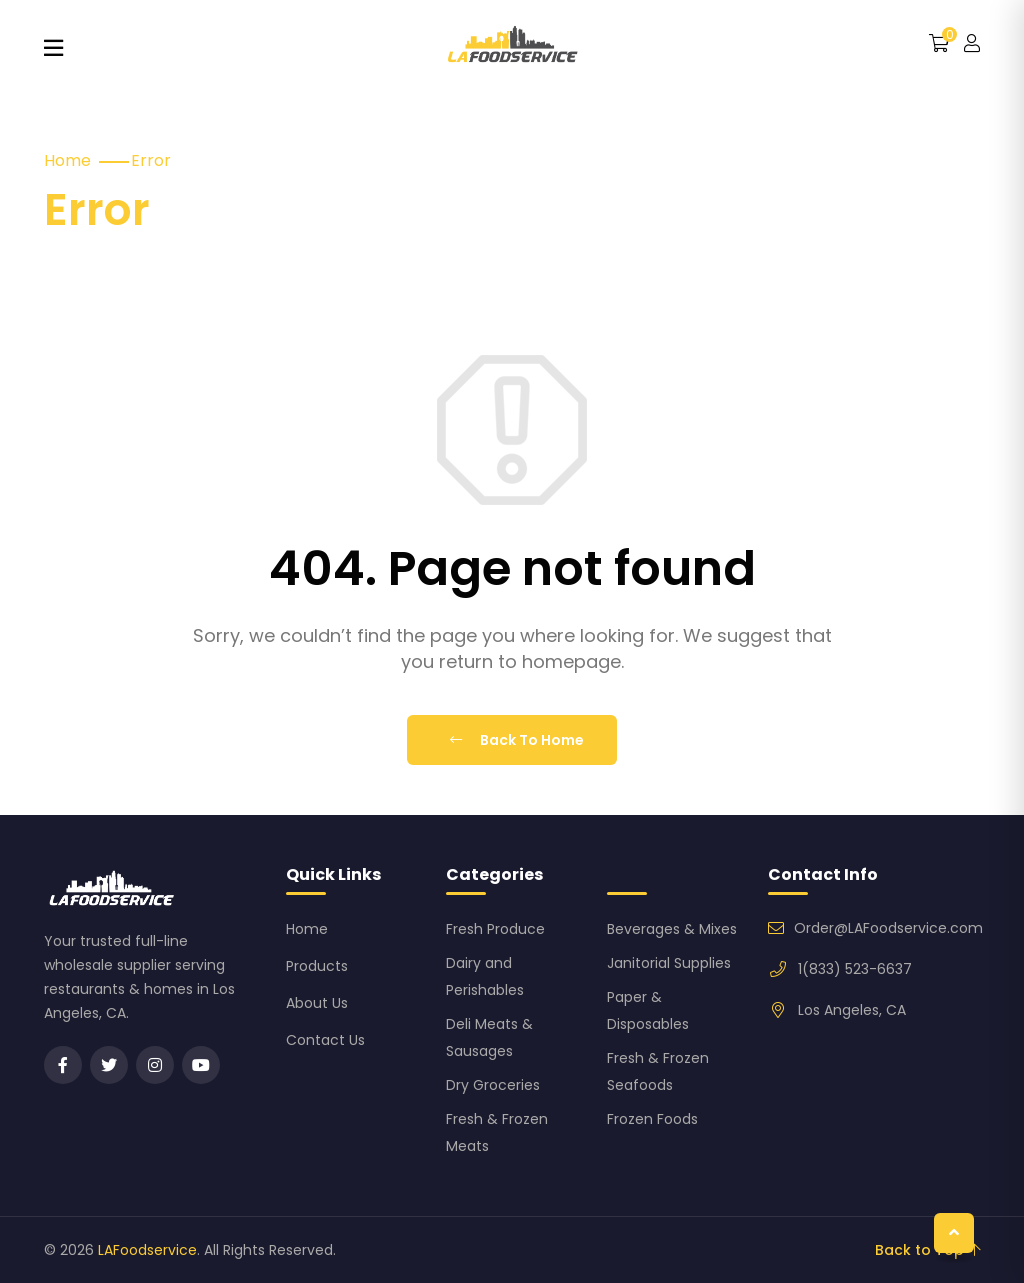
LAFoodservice (147, 1250)
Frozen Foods (652, 1119)
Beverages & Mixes (672, 929)
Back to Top (927, 1250)
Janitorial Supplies (669, 963)
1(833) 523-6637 (855, 969)
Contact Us (325, 1040)
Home (67, 160)
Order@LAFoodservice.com (888, 928)
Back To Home (517, 740)
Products (317, 966)
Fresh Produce (495, 929)
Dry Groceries (493, 1085)
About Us (317, 1003)
